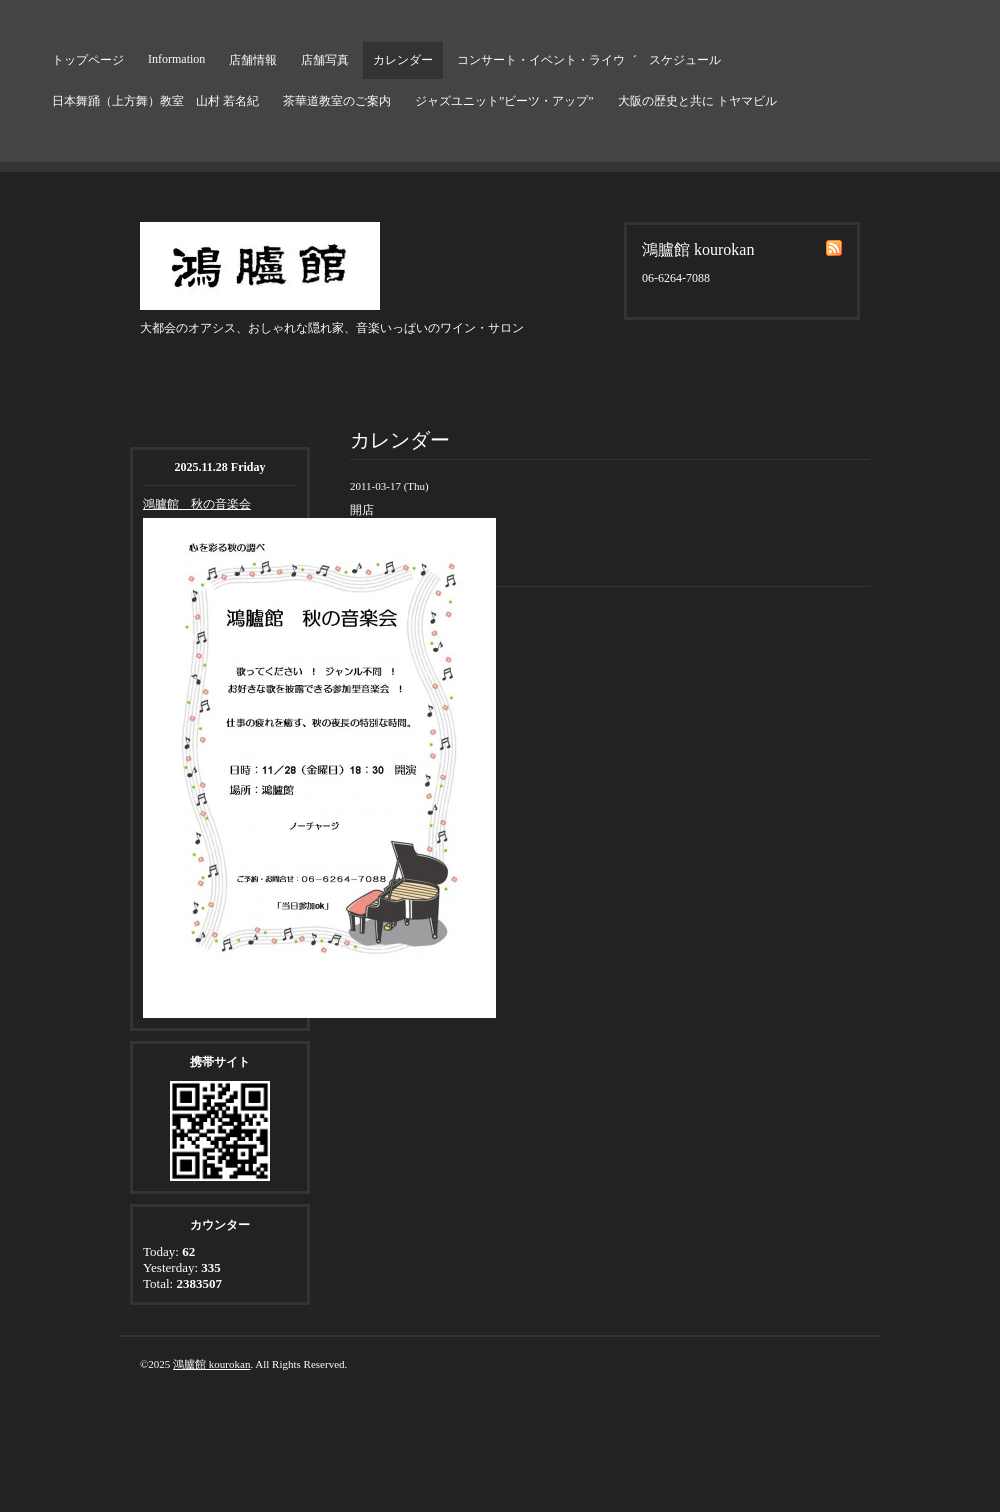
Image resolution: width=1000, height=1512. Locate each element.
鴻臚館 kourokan (211, 1364)
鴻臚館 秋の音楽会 (197, 504)
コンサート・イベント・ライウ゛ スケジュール (589, 60)
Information (176, 59)
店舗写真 (325, 60)
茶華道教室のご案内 (337, 101)
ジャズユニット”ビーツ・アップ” (504, 101)
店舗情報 (253, 60)
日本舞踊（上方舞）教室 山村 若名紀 (155, 101)
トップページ (88, 60)
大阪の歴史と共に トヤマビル (697, 101)
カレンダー (403, 60)
